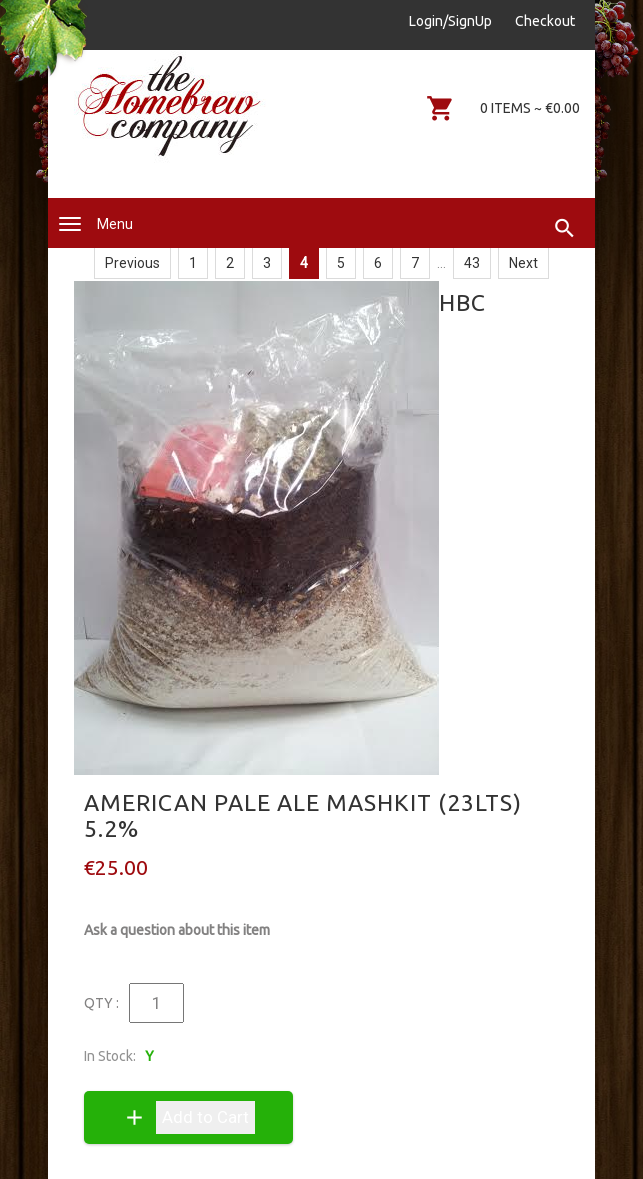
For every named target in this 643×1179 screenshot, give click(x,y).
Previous (132, 263)
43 (472, 263)
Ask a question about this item (177, 930)
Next (523, 263)
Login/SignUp (450, 21)
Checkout (545, 21)
